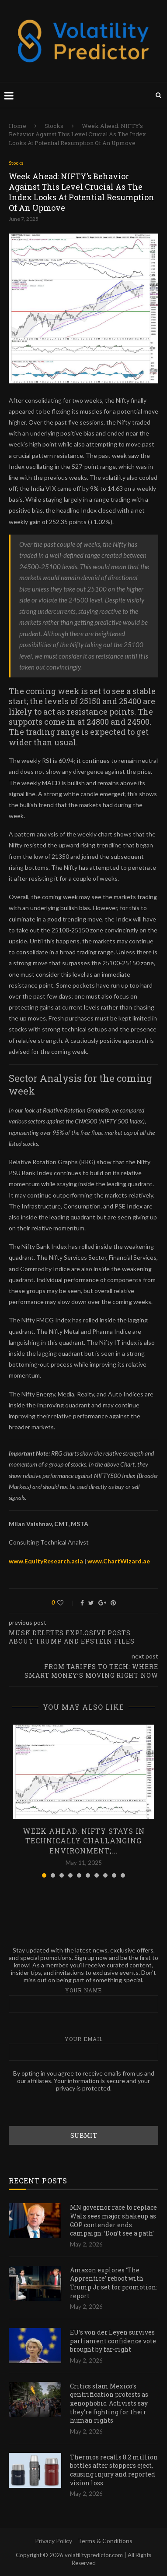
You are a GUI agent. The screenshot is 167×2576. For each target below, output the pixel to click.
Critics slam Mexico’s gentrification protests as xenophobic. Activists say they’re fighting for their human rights (109, 2403)
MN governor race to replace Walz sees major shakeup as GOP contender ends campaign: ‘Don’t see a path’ (113, 2220)
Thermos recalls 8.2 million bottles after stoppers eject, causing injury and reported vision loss (114, 2470)
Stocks (54, 126)
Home (17, 126)
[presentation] (75, 2109)
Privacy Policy (53, 2540)
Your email (83, 2048)
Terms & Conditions (105, 2540)
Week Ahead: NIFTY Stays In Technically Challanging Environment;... (84, 1840)
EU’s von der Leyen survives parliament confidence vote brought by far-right (113, 2340)
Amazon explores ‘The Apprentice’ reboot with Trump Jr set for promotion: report (113, 2283)
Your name (83, 2000)
